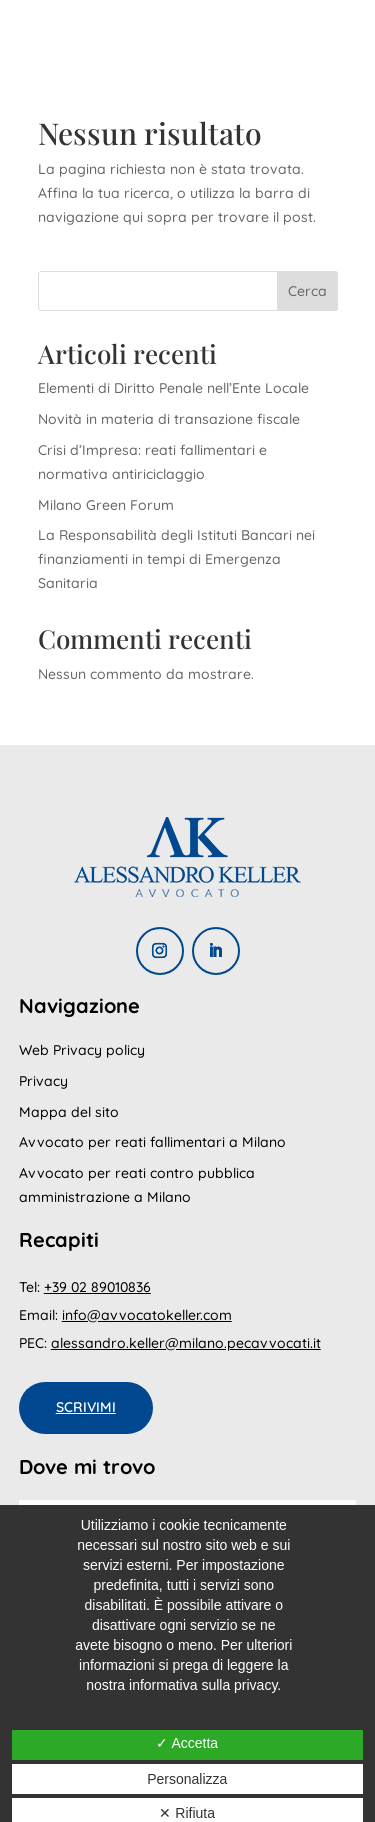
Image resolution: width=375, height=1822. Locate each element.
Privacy (43, 1081)
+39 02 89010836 (97, 1287)
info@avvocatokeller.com (147, 1315)
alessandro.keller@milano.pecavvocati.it (186, 1343)
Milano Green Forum (106, 505)
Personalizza (187, 1779)
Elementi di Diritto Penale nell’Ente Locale (173, 388)
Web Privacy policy (82, 1050)
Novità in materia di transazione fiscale (169, 419)
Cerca (307, 291)
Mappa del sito (69, 1112)
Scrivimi (86, 1407)
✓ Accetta (187, 1743)
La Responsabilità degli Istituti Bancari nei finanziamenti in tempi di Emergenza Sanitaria (176, 559)
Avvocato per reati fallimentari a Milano (152, 1142)
